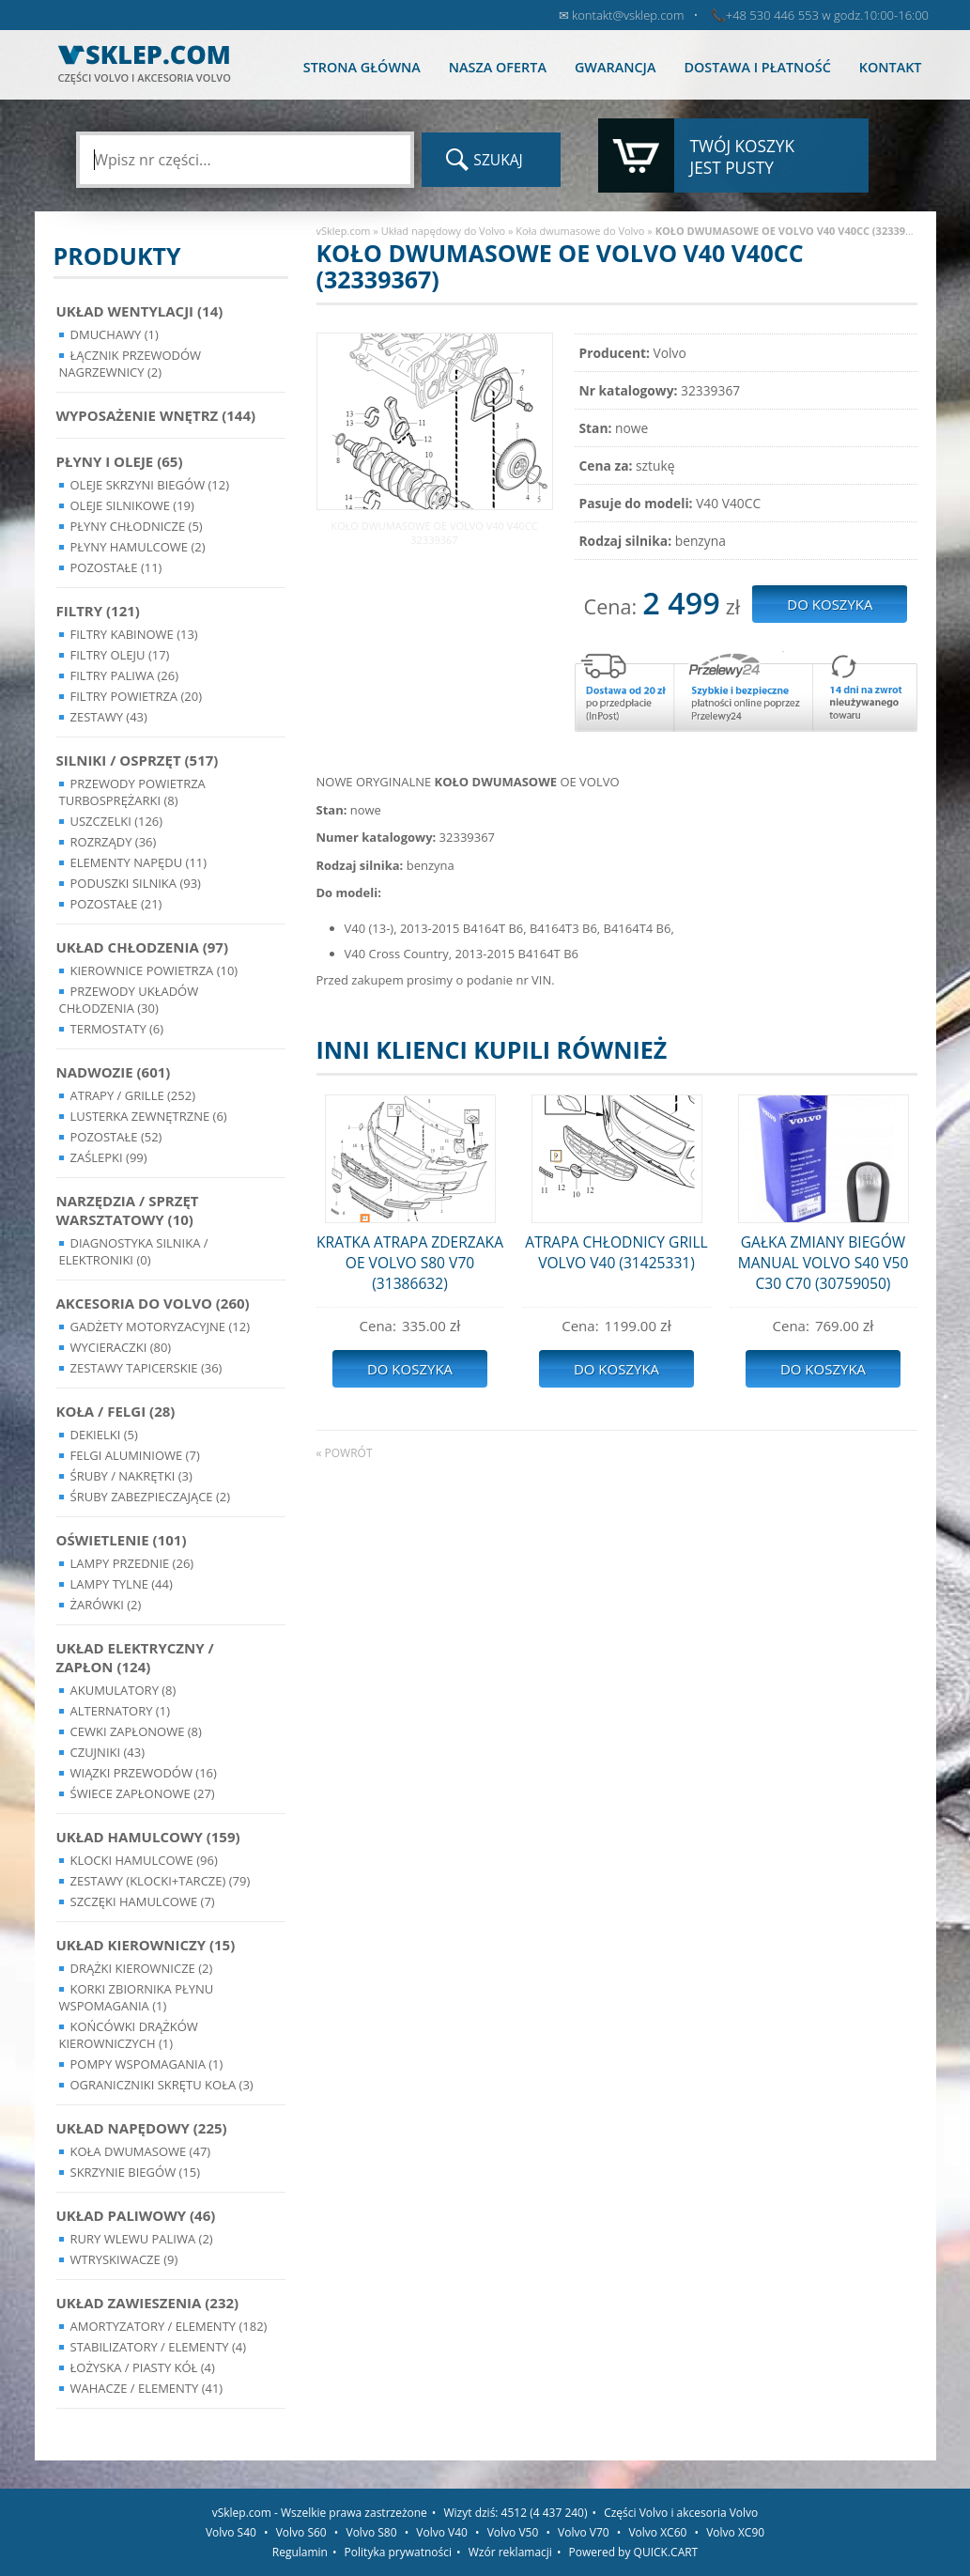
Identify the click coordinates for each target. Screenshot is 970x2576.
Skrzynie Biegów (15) (135, 2172)
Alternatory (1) (120, 1710)
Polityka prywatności (398, 2552)
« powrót (344, 1453)
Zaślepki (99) (108, 1157)
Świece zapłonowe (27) (142, 1793)
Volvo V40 (442, 2532)
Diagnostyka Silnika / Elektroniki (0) (133, 1251)
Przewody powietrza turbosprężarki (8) (132, 792)
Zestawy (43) (108, 716)
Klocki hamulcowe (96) (144, 1860)
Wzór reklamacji (510, 2552)
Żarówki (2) (106, 1604)
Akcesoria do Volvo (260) (153, 1303)
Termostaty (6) (117, 1028)
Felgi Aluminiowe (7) (135, 1455)
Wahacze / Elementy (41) (146, 2388)
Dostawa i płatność (757, 67)
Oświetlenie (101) (121, 1539)
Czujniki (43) (108, 1752)
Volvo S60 (301, 2532)
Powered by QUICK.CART (634, 2552)
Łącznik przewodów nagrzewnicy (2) (130, 363)
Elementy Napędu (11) (139, 862)
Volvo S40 (231, 2532)
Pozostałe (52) (116, 1136)
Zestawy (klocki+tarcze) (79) (160, 1880)
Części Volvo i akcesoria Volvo (681, 2513)
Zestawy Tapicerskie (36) (146, 1367)
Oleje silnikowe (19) (132, 505)
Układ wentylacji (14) (139, 311)
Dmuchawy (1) (114, 334)
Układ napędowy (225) (141, 2127)
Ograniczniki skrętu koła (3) (162, 2084)
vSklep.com (343, 231)
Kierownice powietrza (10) (154, 970)
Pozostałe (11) (116, 567)
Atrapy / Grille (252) (132, 1095)
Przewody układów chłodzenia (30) (129, 999)
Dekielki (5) (104, 1434)
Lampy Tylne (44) (121, 1583)
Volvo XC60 (657, 2532)
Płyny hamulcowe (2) (138, 546)
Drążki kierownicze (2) (141, 1968)
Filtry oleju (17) (120, 654)
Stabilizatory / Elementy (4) (158, 2346)
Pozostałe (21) (116, 903)
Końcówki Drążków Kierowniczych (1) (128, 2035)
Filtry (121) (98, 610)
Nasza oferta (498, 67)
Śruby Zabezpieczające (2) (150, 1496)
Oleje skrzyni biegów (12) (150, 484)
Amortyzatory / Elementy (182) (169, 2326)
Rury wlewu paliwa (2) (141, 2238)
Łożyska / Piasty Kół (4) (142, 2367)
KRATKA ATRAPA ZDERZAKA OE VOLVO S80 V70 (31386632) (409, 1263)
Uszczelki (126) (116, 821)
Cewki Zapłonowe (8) (136, 1731)
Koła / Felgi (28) (116, 1411)
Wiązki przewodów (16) (143, 1772)
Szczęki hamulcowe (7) (142, 1901)
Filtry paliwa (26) (124, 675)
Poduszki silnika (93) (135, 883)
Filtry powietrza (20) (136, 696)
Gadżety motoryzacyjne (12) (160, 1326)
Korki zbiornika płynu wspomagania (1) (136, 1997)
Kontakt (890, 67)
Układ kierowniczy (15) (146, 1944)
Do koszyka (410, 1368)
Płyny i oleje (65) (119, 461)
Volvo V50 (513, 2532)
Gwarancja (615, 67)
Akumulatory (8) (123, 1690)
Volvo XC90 (735, 2532)
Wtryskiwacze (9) (124, 2259)
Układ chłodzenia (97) (142, 947)
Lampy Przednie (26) (132, 1563)
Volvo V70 (583, 2532)
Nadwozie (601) (113, 1072)
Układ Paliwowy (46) (136, 2215)
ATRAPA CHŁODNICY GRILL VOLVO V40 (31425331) (616, 1252)
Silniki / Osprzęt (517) (137, 760)
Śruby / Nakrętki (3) (131, 1475)
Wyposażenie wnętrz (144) (156, 415)
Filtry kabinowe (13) (134, 634)
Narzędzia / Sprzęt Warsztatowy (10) (127, 1210)
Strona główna (362, 67)
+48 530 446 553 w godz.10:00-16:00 (827, 15)
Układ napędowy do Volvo (443, 231)
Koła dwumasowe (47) (140, 2151)
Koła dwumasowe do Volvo (580, 231)
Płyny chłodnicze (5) (136, 526)
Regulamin (300, 2552)
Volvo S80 (371, 2532)
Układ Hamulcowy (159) (148, 1836)
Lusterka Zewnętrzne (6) (148, 1116)
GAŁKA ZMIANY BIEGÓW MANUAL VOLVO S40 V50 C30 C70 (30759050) (823, 1263)
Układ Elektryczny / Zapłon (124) (135, 1657)
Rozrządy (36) (113, 841)
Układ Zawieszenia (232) (147, 2302)
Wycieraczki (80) (121, 1347)
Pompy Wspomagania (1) (146, 2064)
